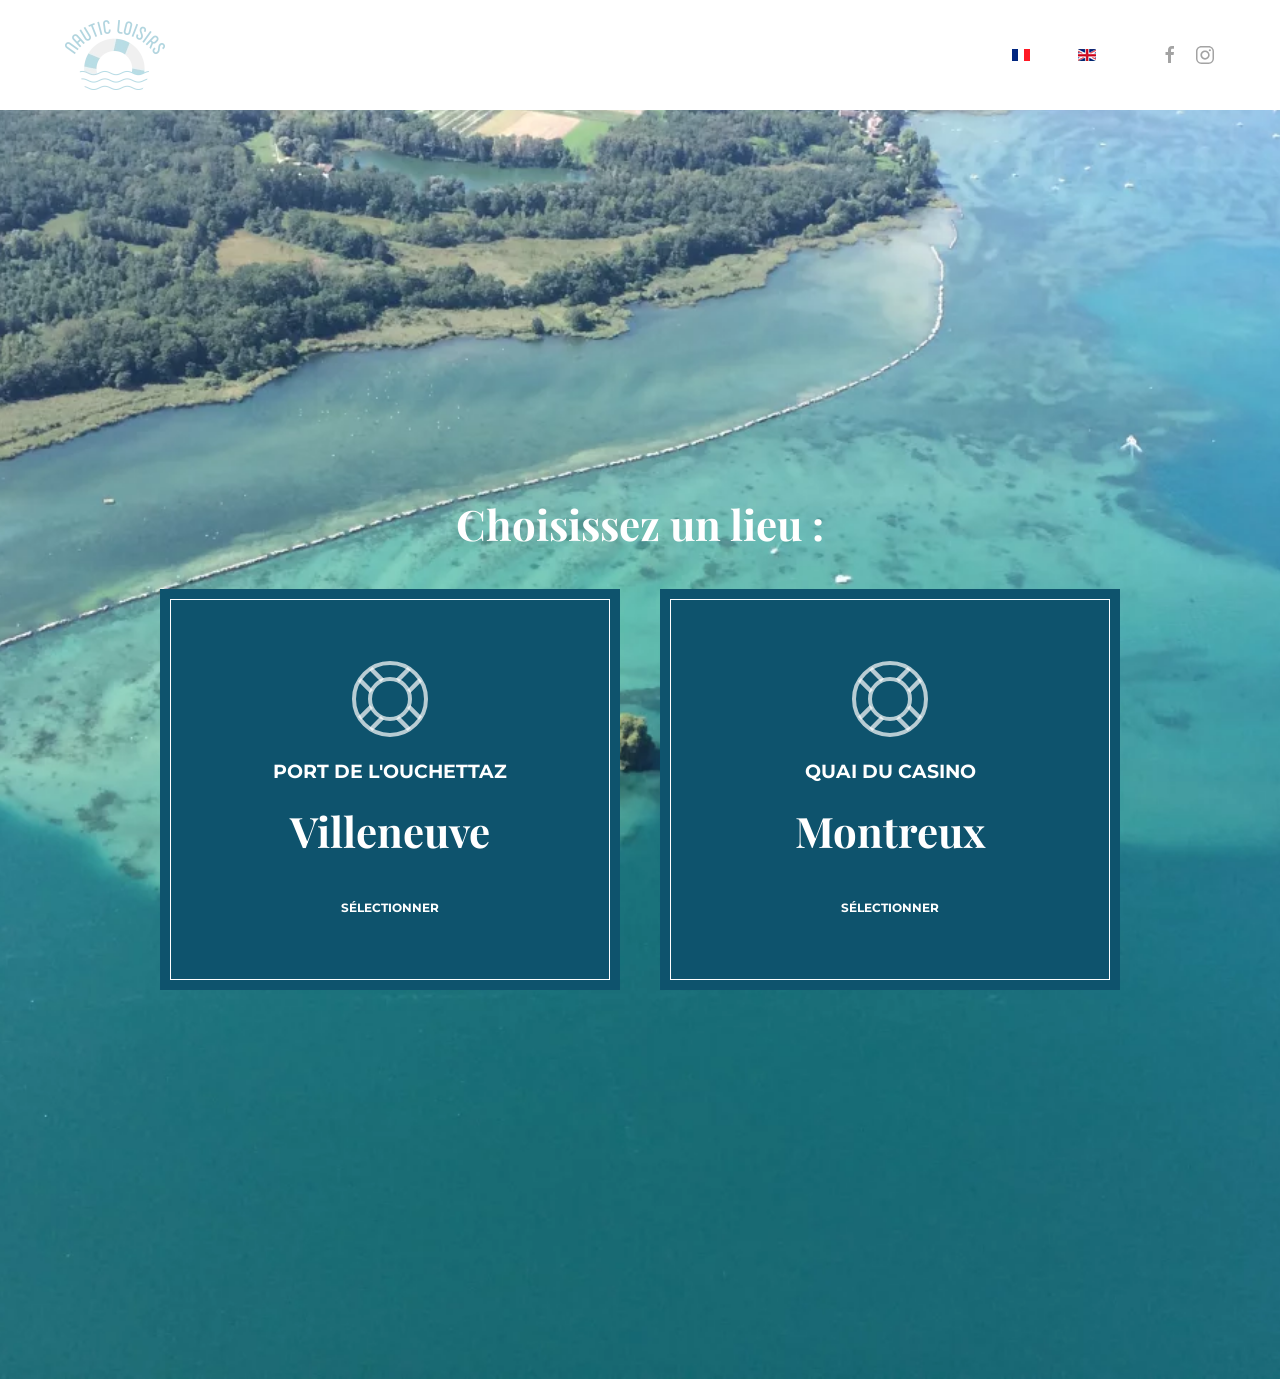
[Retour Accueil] (115, 55)
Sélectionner (390, 907)
